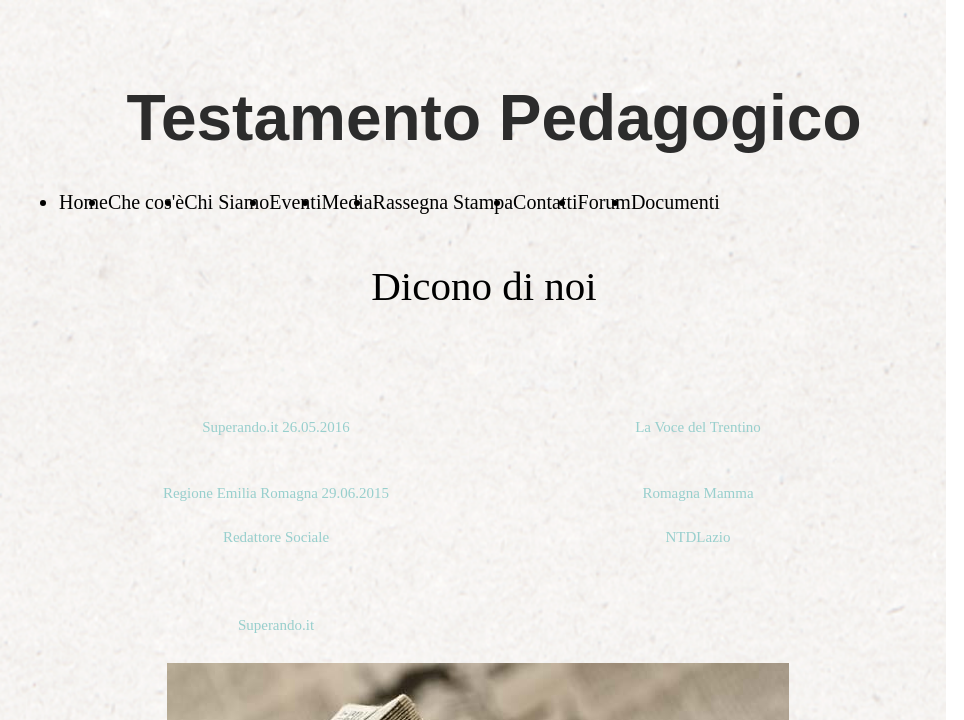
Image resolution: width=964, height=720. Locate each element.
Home (83, 202)
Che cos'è (146, 202)
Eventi (295, 202)
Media (346, 202)
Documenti (675, 202)
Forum (604, 202)
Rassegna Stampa (443, 202)
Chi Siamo (226, 202)
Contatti (545, 202)
